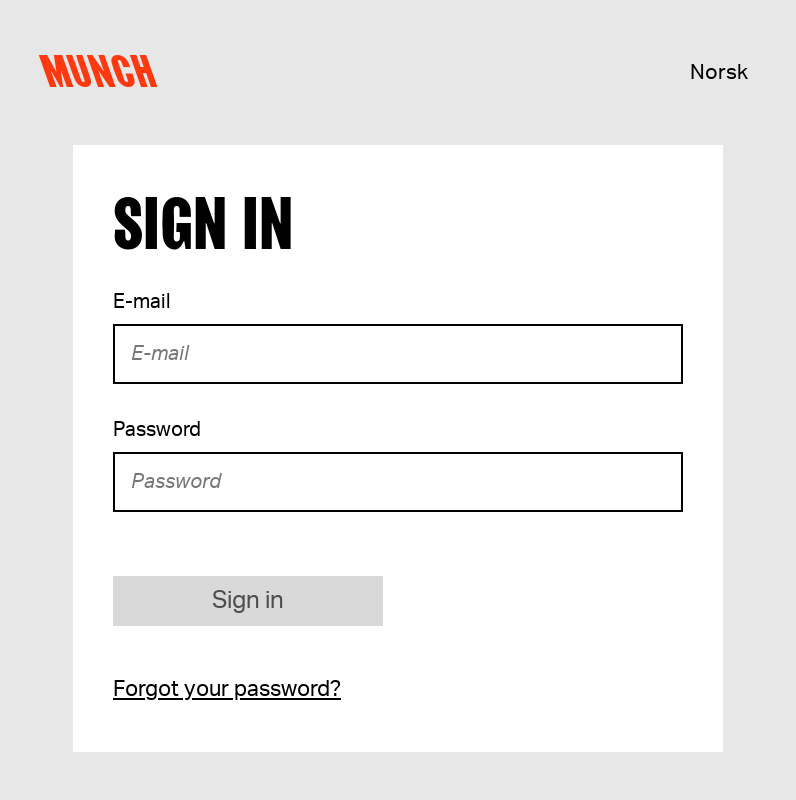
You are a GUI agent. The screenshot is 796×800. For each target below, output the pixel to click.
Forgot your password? (227, 689)
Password (157, 430)
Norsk (719, 72)
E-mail (142, 302)
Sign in (248, 601)
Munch (103, 72)
